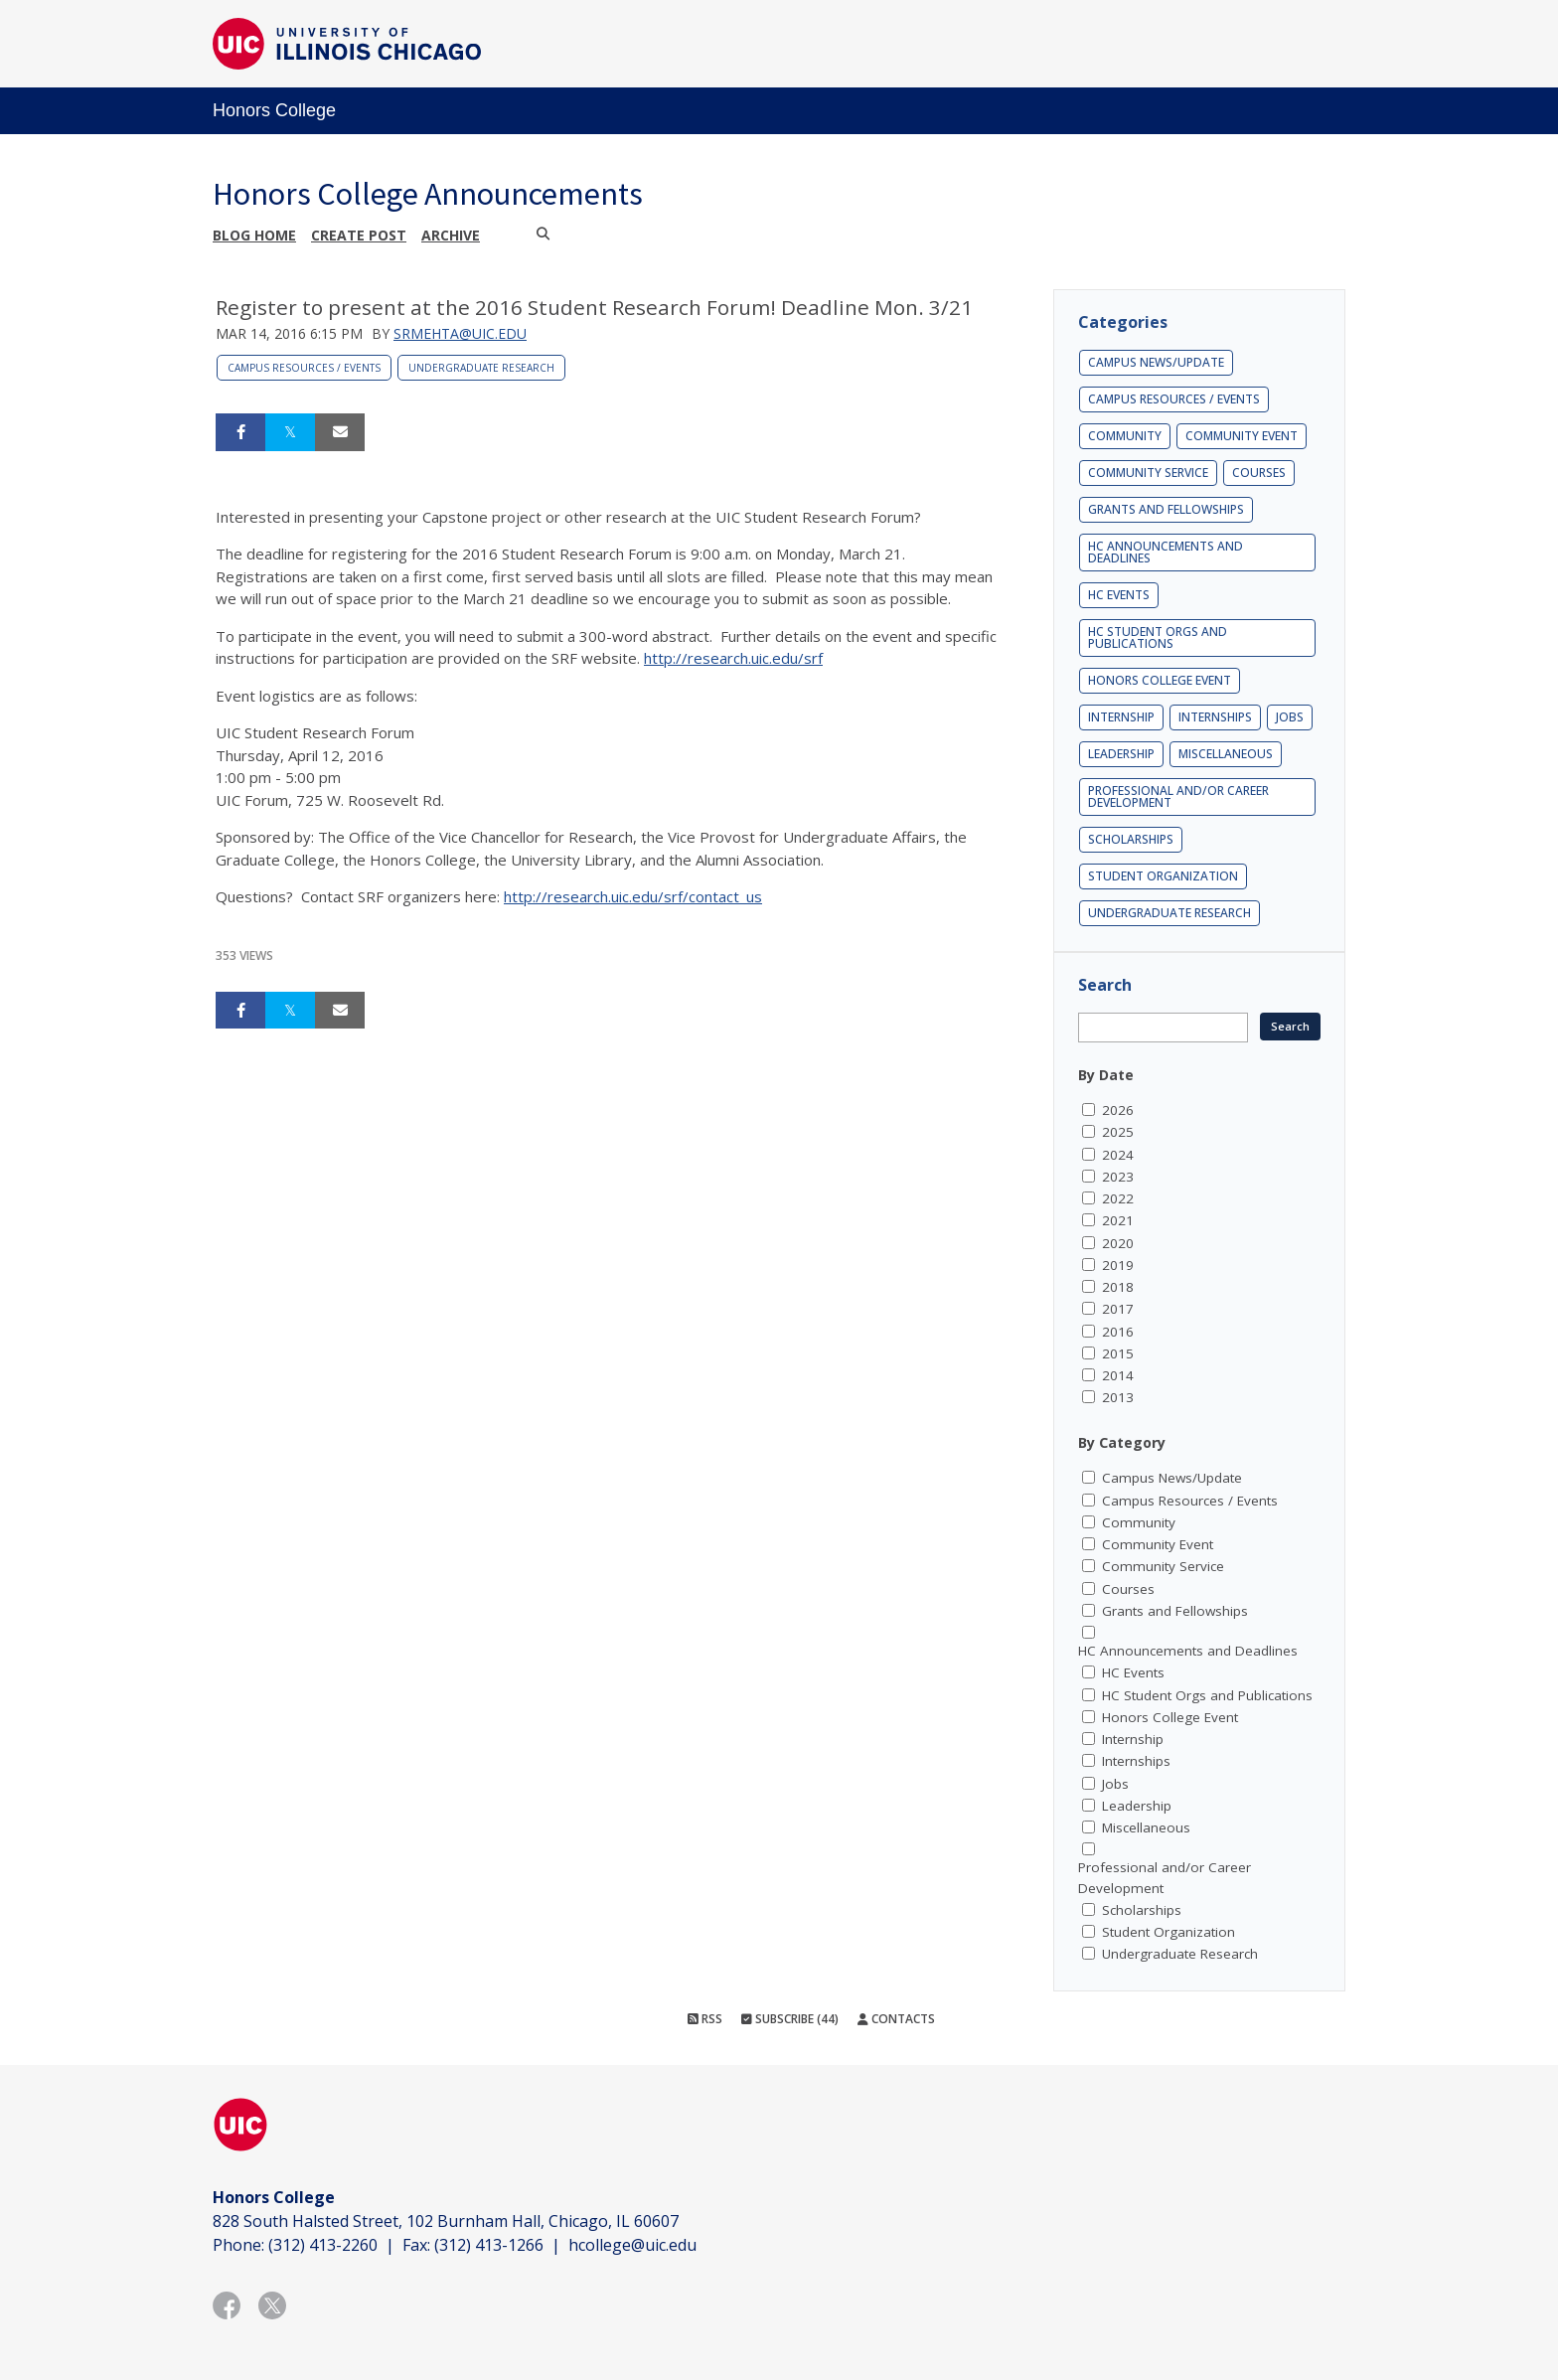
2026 (1118, 1110)
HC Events (1119, 594)
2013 (1118, 1397)
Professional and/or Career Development (1178, 796)
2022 (1118, 1198)
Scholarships (1130, 839)
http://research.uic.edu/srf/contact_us (633, 896)
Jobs (1290, 717)
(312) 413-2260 (323, 2245)
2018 (1118, 1287)
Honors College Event (1159, 680)
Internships (1215, 717)
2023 (1118, 1177)
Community (1125, 435)
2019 (1118, 1265)
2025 (1118, 1132)
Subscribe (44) (790, 2018)
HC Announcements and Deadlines (1165, 552)
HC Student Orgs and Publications (1157, 637)
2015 (1118, 1353)
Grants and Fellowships (1166, 509)
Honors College (274, 110)
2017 (1118, 1309)
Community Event (1241, 435)
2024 (1118, 1155)
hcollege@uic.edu (632, 2245)
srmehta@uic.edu (460, 333)
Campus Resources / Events (304, 368)
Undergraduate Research (481, 368)
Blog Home (254, 235)
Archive (450, 235)
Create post (358, 235)
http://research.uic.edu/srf (733, 658)
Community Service (1148, 472)
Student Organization (1163, 876)
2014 (1118, 1375)
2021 (1118, 1220)
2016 (1118, 1332)
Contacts (896, 2018)
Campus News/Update (1156, 362)
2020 (1118, 1243)
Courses (1259, 472)
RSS (705, 2018)
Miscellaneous (1225, 753)
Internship (1121, 717)
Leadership (1121, 753)
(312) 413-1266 (489, 2245)
